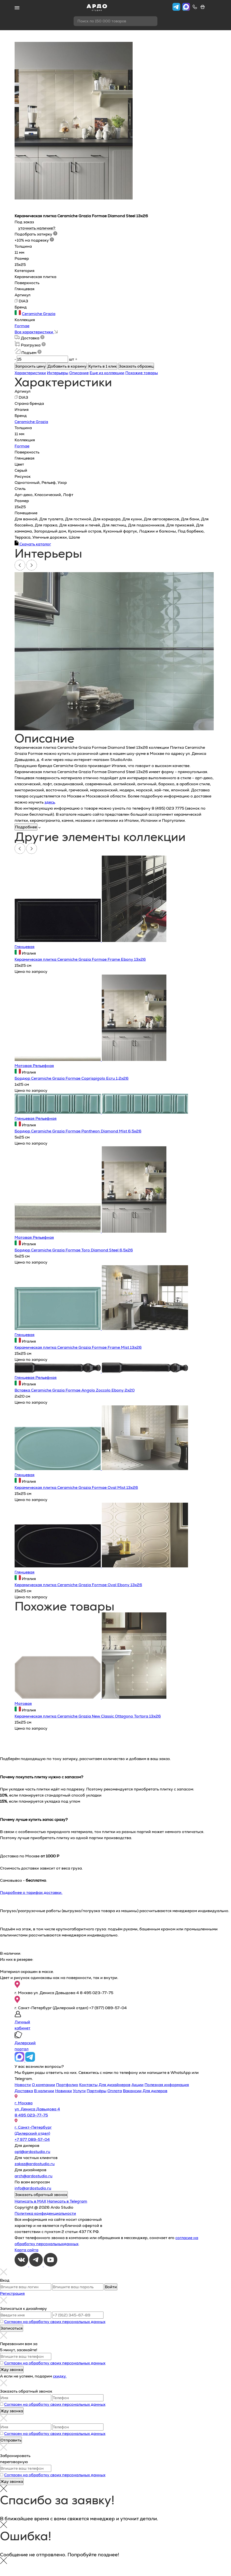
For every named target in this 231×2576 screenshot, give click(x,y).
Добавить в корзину (67, 366)
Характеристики (30, 372)
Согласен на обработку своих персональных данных (54, 2321)
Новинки (63, 2090)
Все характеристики (36, 331)
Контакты (88, 2084)
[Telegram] (36, 2265)
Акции (137, 2084)
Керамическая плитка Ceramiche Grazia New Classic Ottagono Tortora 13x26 (88, 1716)
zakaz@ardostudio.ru (35, 2163)
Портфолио (67, 2084)
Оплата (114, 2090)
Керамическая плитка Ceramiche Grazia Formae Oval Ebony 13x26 (78, 1584)
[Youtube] (50, 2265)
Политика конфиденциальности (45, 2213)
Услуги (79, 2090)
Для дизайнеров (114, 2084)
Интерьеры (57, 372)
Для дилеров (155, 2090)
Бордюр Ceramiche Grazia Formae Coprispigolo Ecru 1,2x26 (71, 1078)
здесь (49, 802)
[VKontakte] (22, 2265)
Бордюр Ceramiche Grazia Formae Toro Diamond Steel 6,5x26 (74, 1250)
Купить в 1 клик (102, 366)
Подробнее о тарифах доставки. (31, 1892)
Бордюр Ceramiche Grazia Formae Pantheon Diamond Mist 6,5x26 (78, 1131)
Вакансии (132, 2090)
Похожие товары (141, 372)
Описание (79, 372)
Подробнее (26, 827)
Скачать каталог (33, 544)
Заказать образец (136, 366)
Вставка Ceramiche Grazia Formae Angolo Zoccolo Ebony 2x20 (75, 1390)
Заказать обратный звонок (41, 2194)
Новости (23, 2084)
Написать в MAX (30, 2201)
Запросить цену (30, 366)
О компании (43, 2084)
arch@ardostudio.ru (33, 2175)
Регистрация (12, 2293)
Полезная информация (167, 2084)
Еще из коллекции (107, 372)
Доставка (24, 2090)
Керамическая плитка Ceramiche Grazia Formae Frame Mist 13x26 (78, 1347)
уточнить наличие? (36, 228)
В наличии (44, 2090)
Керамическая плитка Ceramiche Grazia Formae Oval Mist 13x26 (76, 1487)
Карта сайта (26, 2249)
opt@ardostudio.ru (32, 2151)
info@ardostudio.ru (33, 2188)
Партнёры (96, 2090)
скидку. (60, 2376)
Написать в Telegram (67, 2201)
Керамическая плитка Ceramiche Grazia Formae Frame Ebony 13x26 (80, 959)
